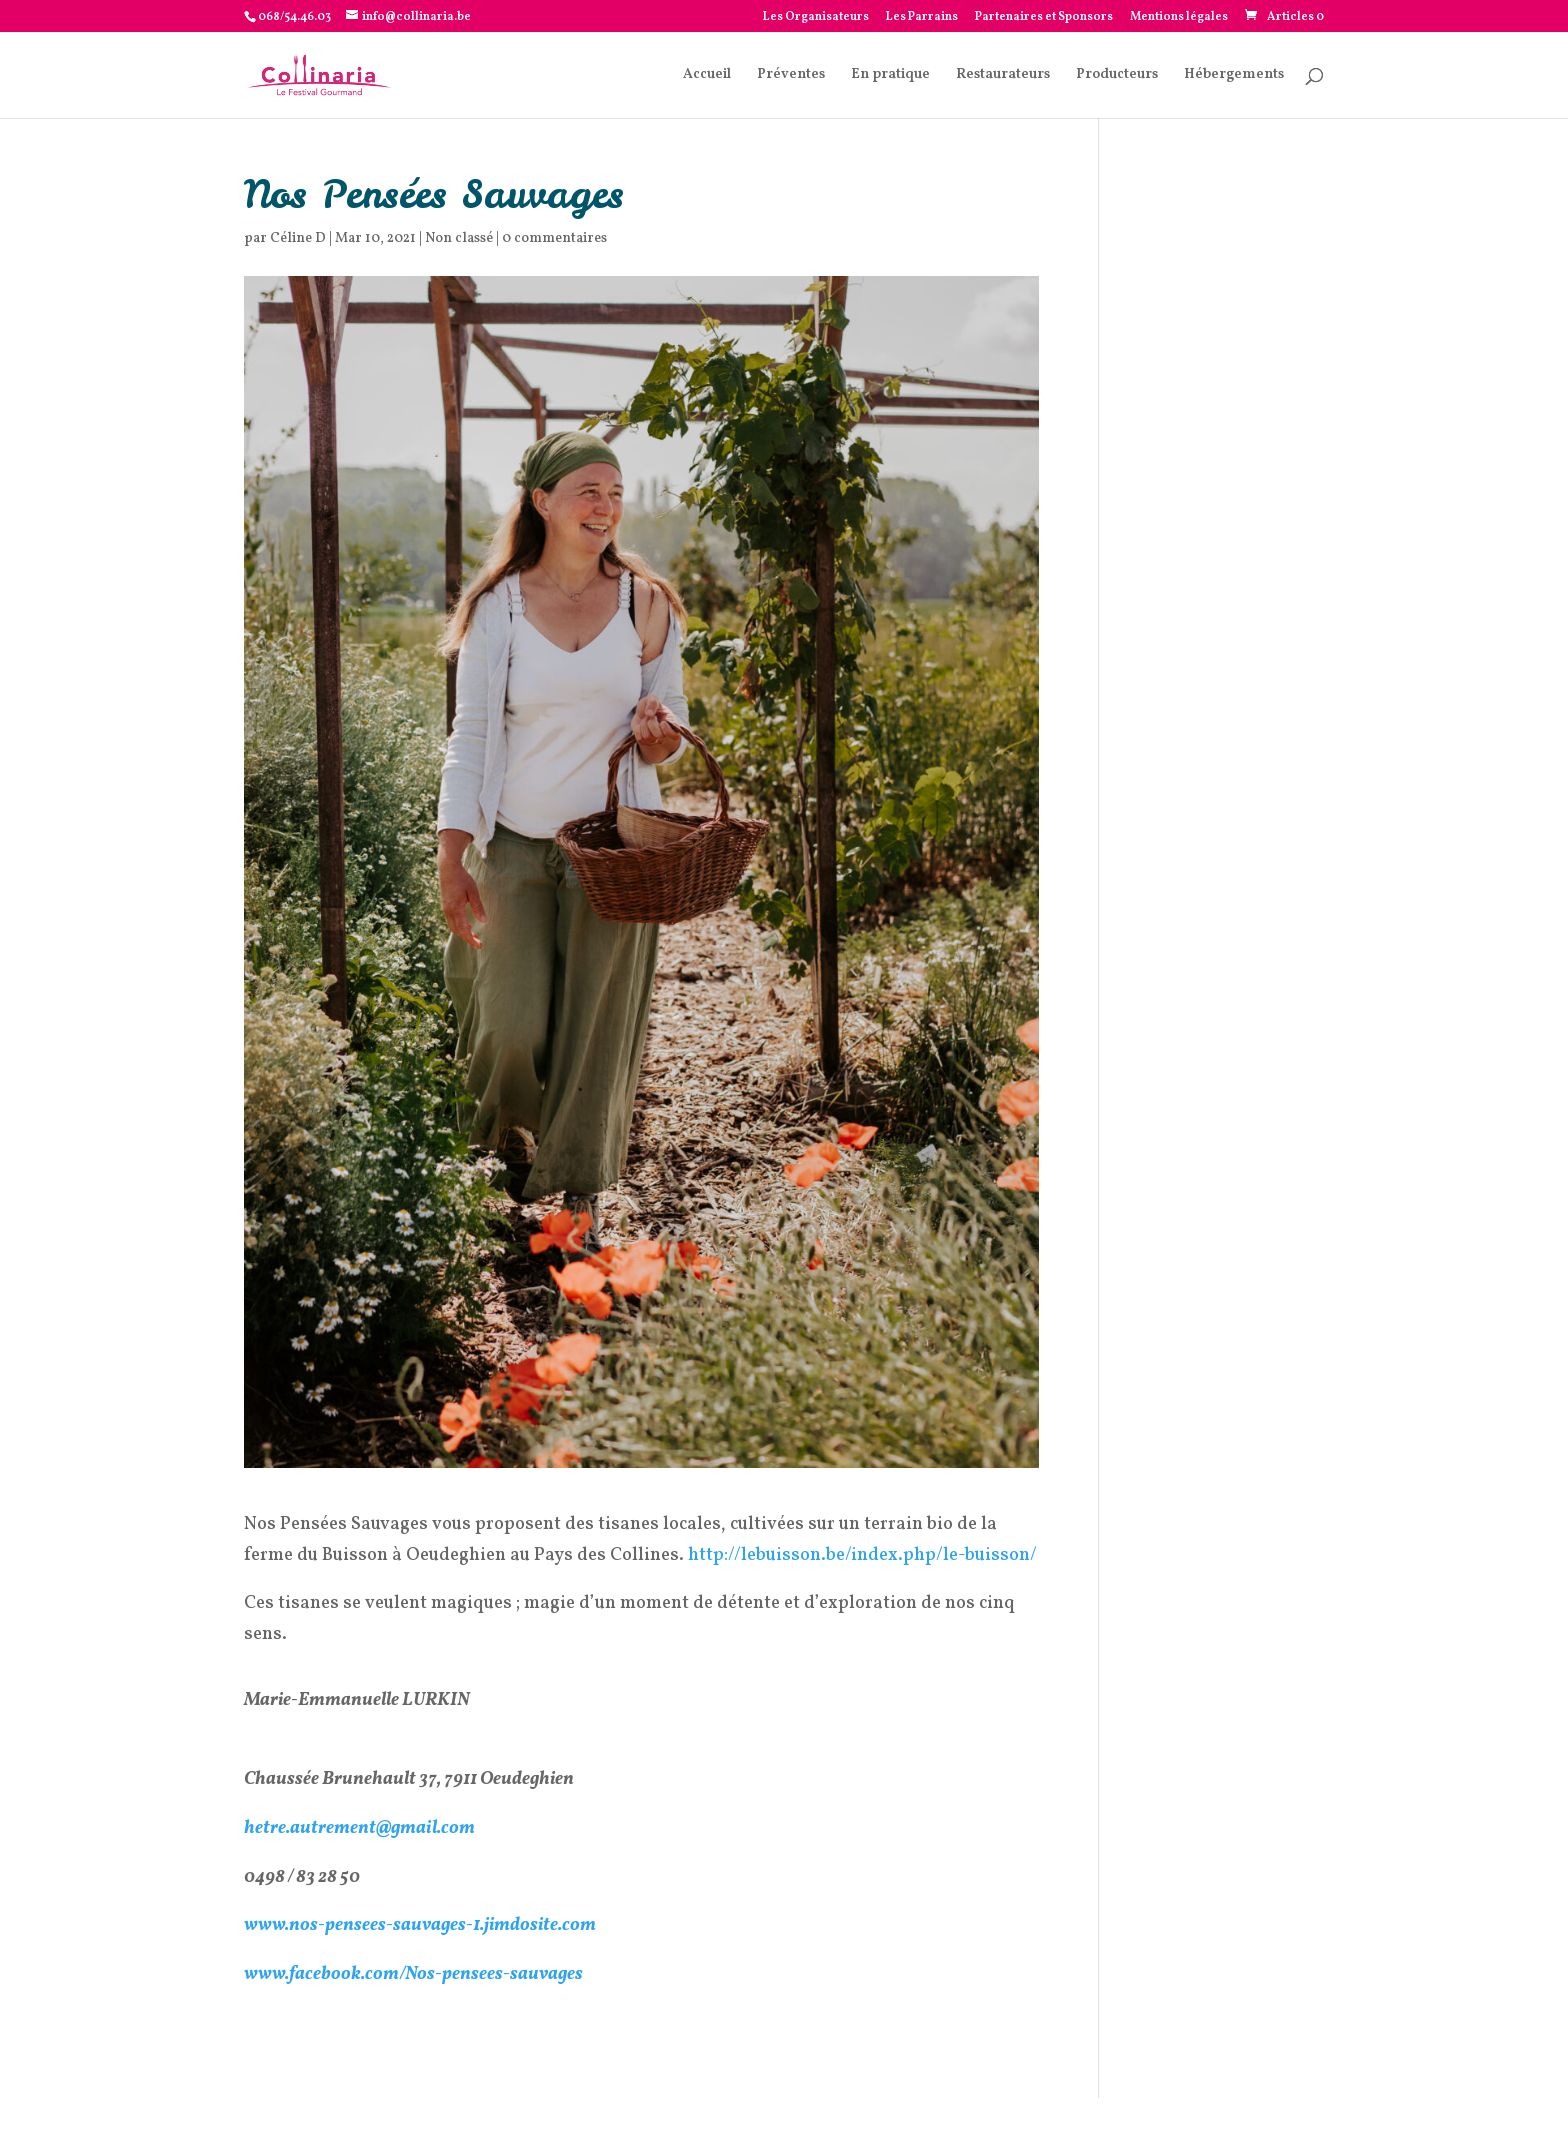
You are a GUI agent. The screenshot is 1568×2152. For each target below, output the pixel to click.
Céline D (298, 238)
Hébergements (1234, 76)
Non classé (459, 238)
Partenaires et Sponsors (1044, 18)
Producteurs (1117, 76)
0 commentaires (554, 238)
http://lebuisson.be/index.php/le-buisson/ (862, 1555)
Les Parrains (922, 18)
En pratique (890, 76)
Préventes (791, 76)
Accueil (707, 76)
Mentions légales (1179, 18)
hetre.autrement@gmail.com (359, 1828)
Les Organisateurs (816, 18)
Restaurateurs (1003, 76)
